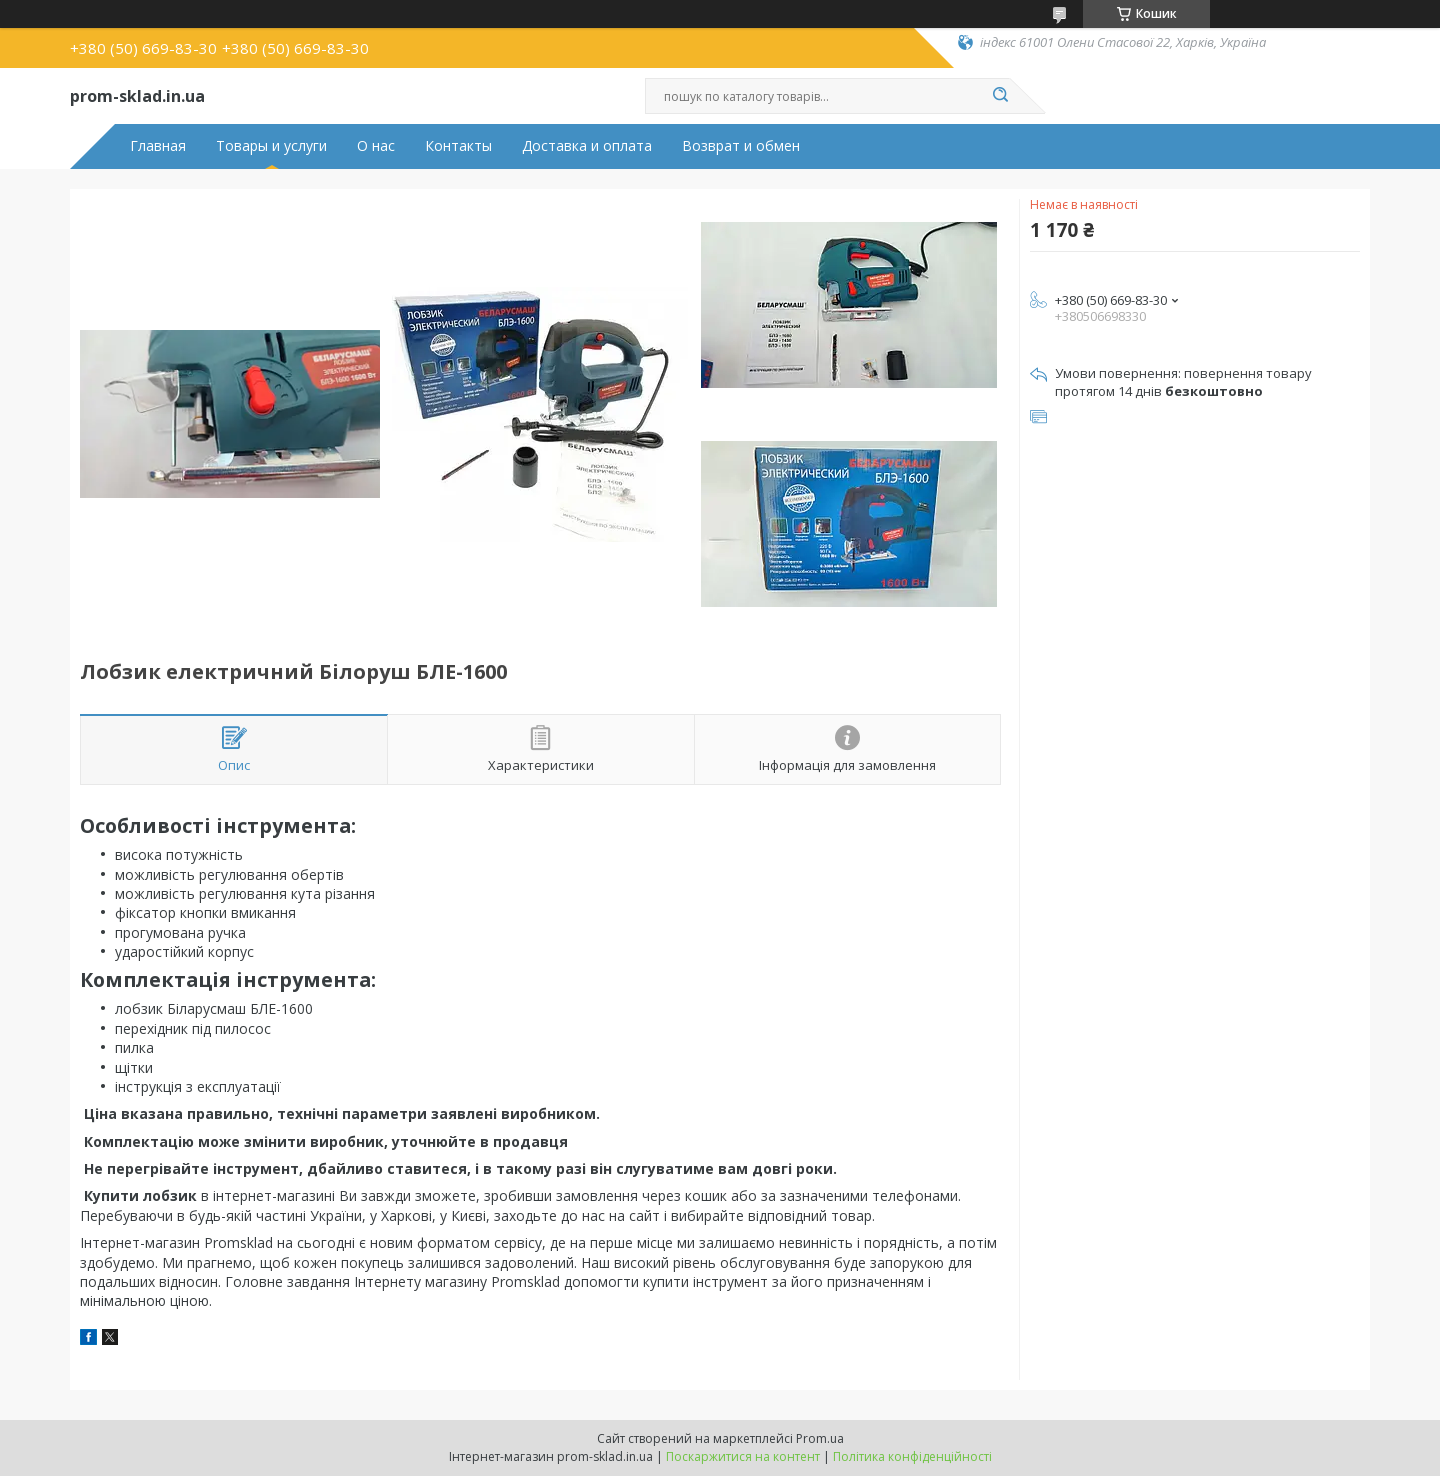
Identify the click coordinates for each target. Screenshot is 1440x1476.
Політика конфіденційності (912, 1456)
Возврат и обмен (741, 146)
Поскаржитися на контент (743, 1456)
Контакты (458, 146)
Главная (158, 146)
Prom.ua (820, 1438)
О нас (376, 146)
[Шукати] (1000, 96)
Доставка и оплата (587, 146)
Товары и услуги (271, 146)
